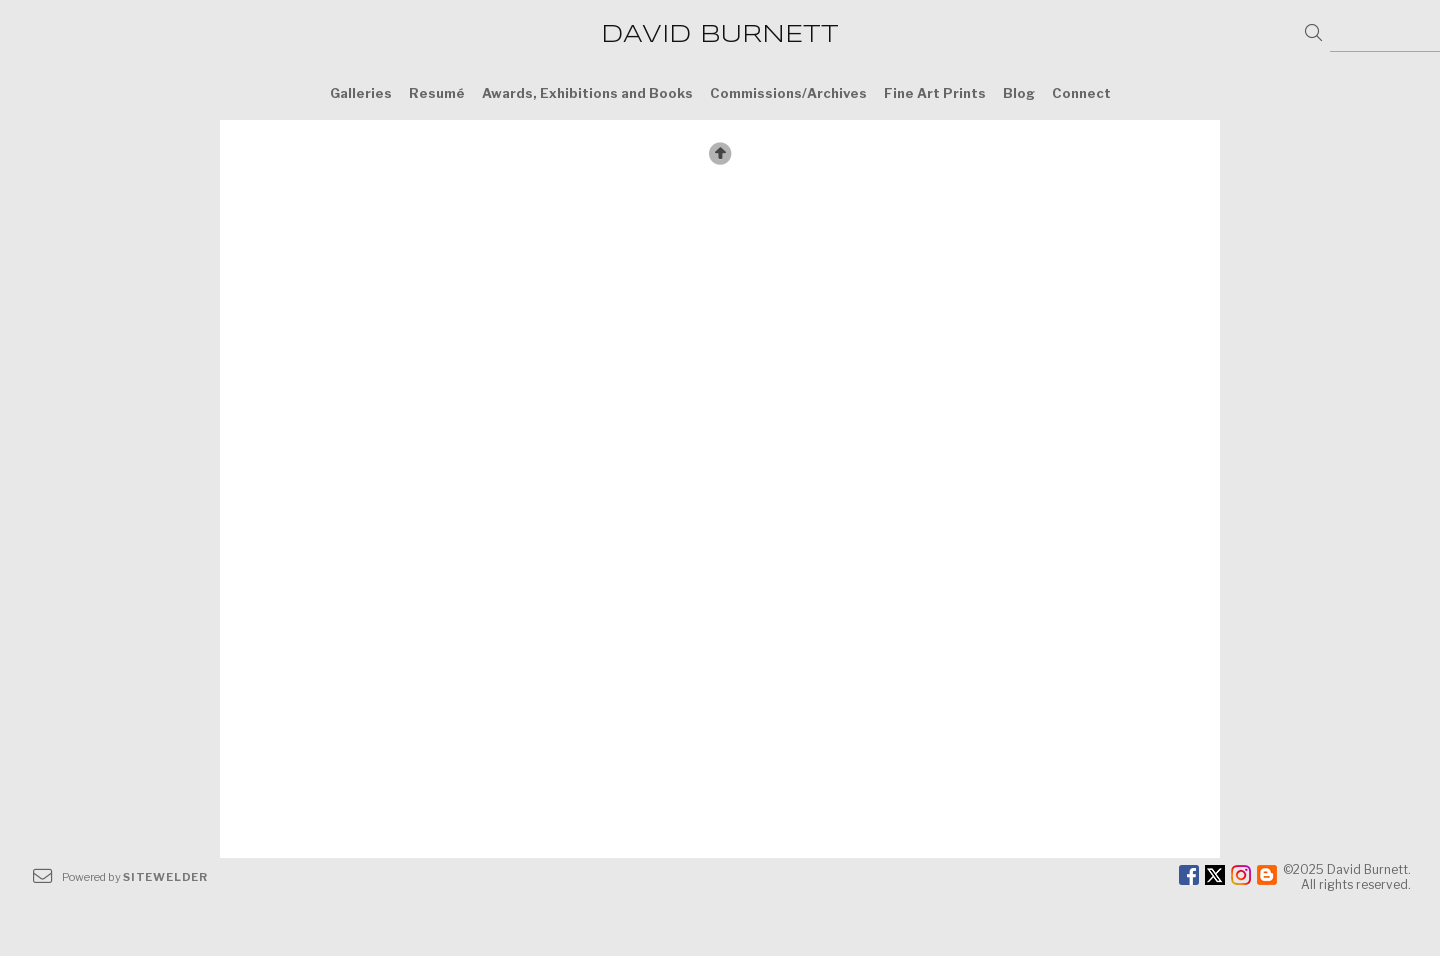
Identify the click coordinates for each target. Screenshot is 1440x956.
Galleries (361, 93)
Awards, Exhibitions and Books (587, 93)
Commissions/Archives (788, 93)
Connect (1081, 93)
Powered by (135, 877)
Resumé (437, 93)
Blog (1019, 93)
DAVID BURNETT (720, 35)
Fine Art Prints (935, 93)
